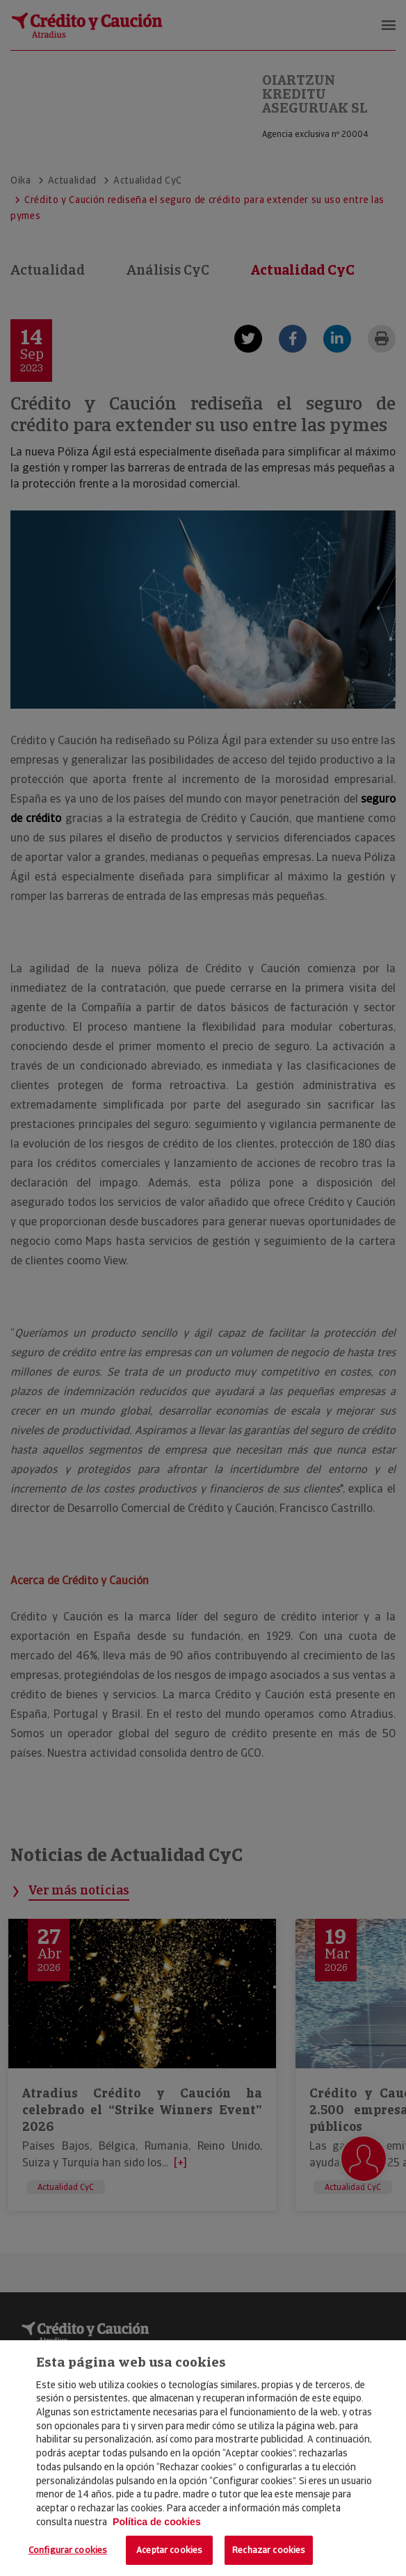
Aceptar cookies (169, 2550)
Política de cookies (157, 2521)
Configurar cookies (68, 2550)
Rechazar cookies (268, 2550)
